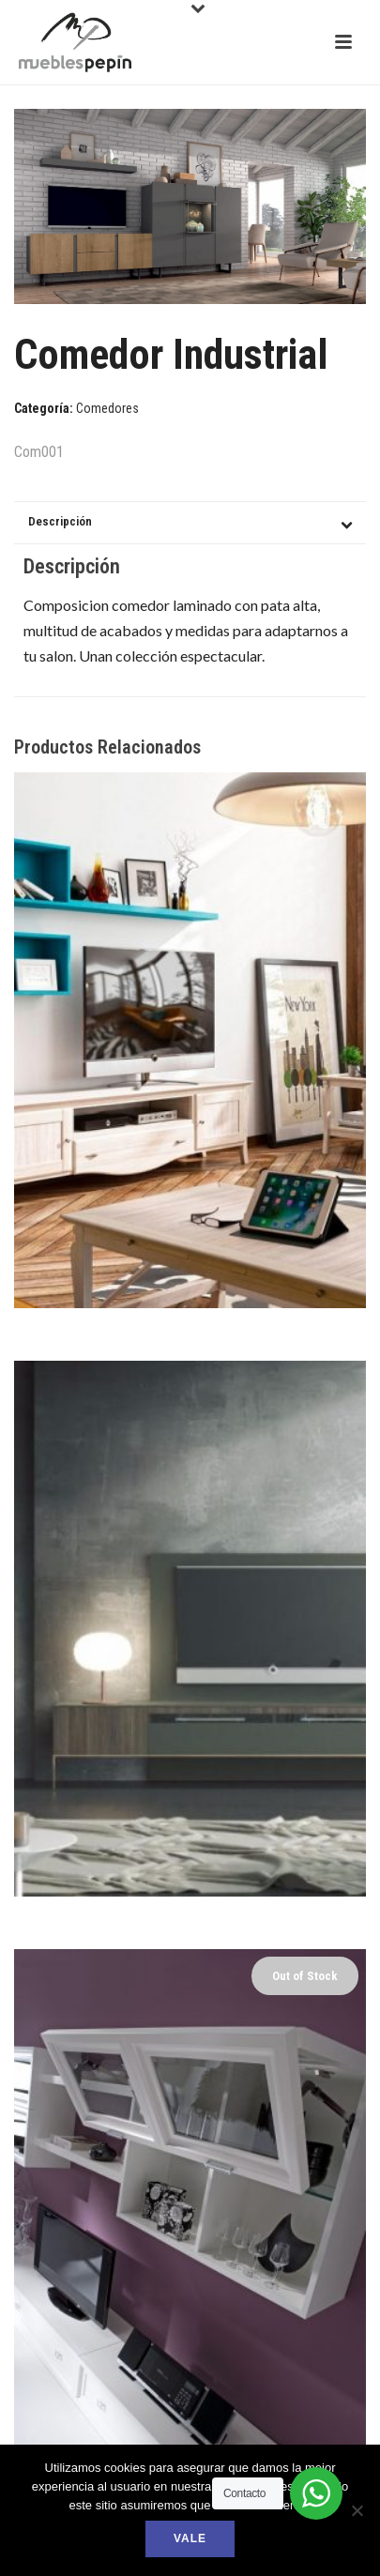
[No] (356, 2510)
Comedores (107, 408)
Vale (190, 2538)
